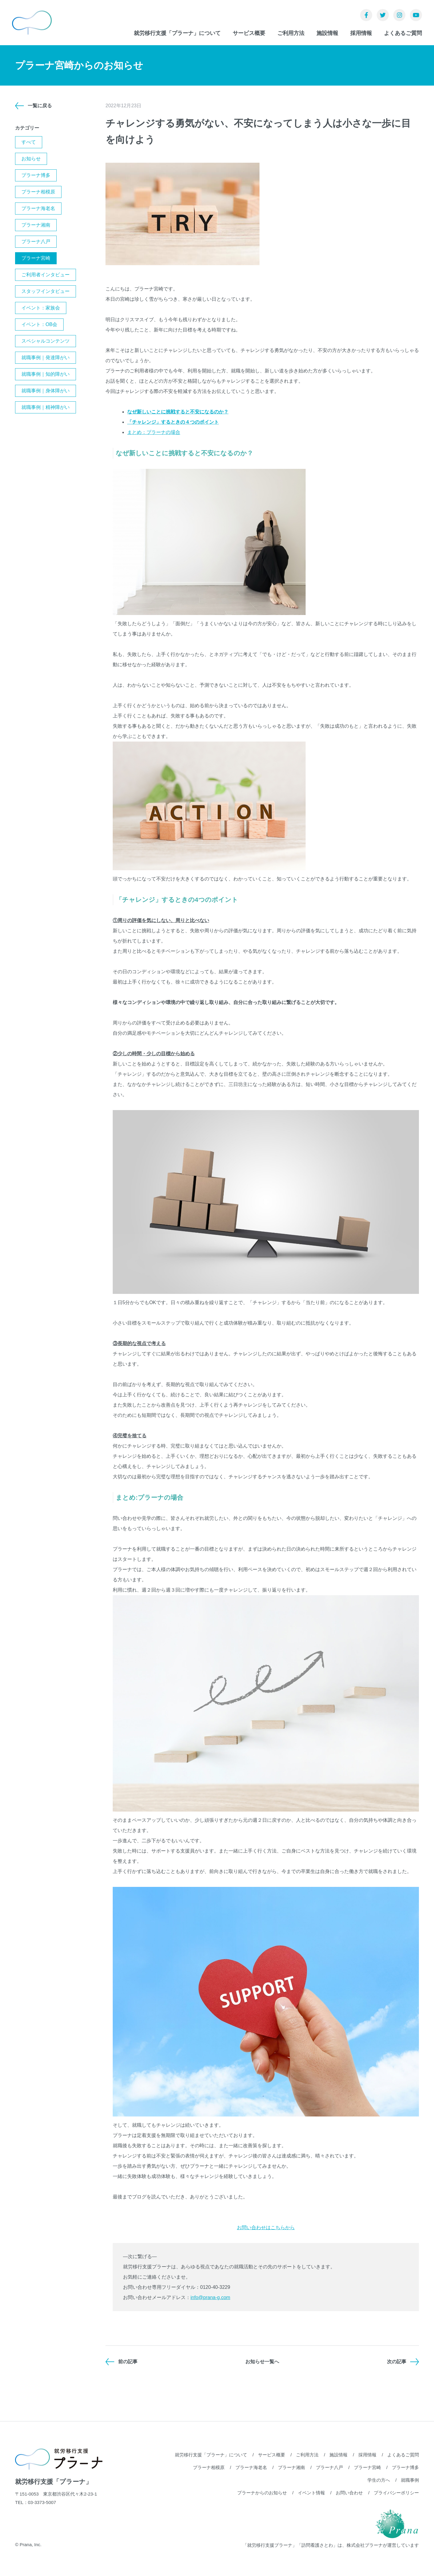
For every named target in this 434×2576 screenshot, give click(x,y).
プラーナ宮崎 (35, 258)
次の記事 (396, 2361)
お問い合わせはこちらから (266, 2227)
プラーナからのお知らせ (262, 2492)
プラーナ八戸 (35, 241)
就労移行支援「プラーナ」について (177, 33)
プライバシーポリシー (396, 2492)
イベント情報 (311, 2492)
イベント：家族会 (40, 307)
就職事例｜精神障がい (45, 407)
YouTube (416, 15)
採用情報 (361, 33)
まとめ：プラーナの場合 (153, 432)
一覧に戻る (40, 105)
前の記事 (127, 2361)
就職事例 (410, 2480)
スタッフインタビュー (45, 291)
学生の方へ (378, 2480)
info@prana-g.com (210, 2297)
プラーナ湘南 (35, 224)
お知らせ (31, 158)
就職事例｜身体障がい (45, 390)
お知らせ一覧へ (262, 2361)
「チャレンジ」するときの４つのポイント (173, 422)
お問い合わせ (349, 2492)
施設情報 (327, 33)
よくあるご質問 (403, 33)
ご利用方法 (290, 33)
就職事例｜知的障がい (45, 374)
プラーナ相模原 (38, 191)
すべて (28, 142)
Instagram (399, 15)
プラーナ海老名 (38, 208)
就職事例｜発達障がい (45, 357)
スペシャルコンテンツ (45, 341)
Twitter (383, 15)
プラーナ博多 (35, 175)
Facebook (366, 15)
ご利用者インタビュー (45, 274)
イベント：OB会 (39, 324)
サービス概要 (249, 33)
